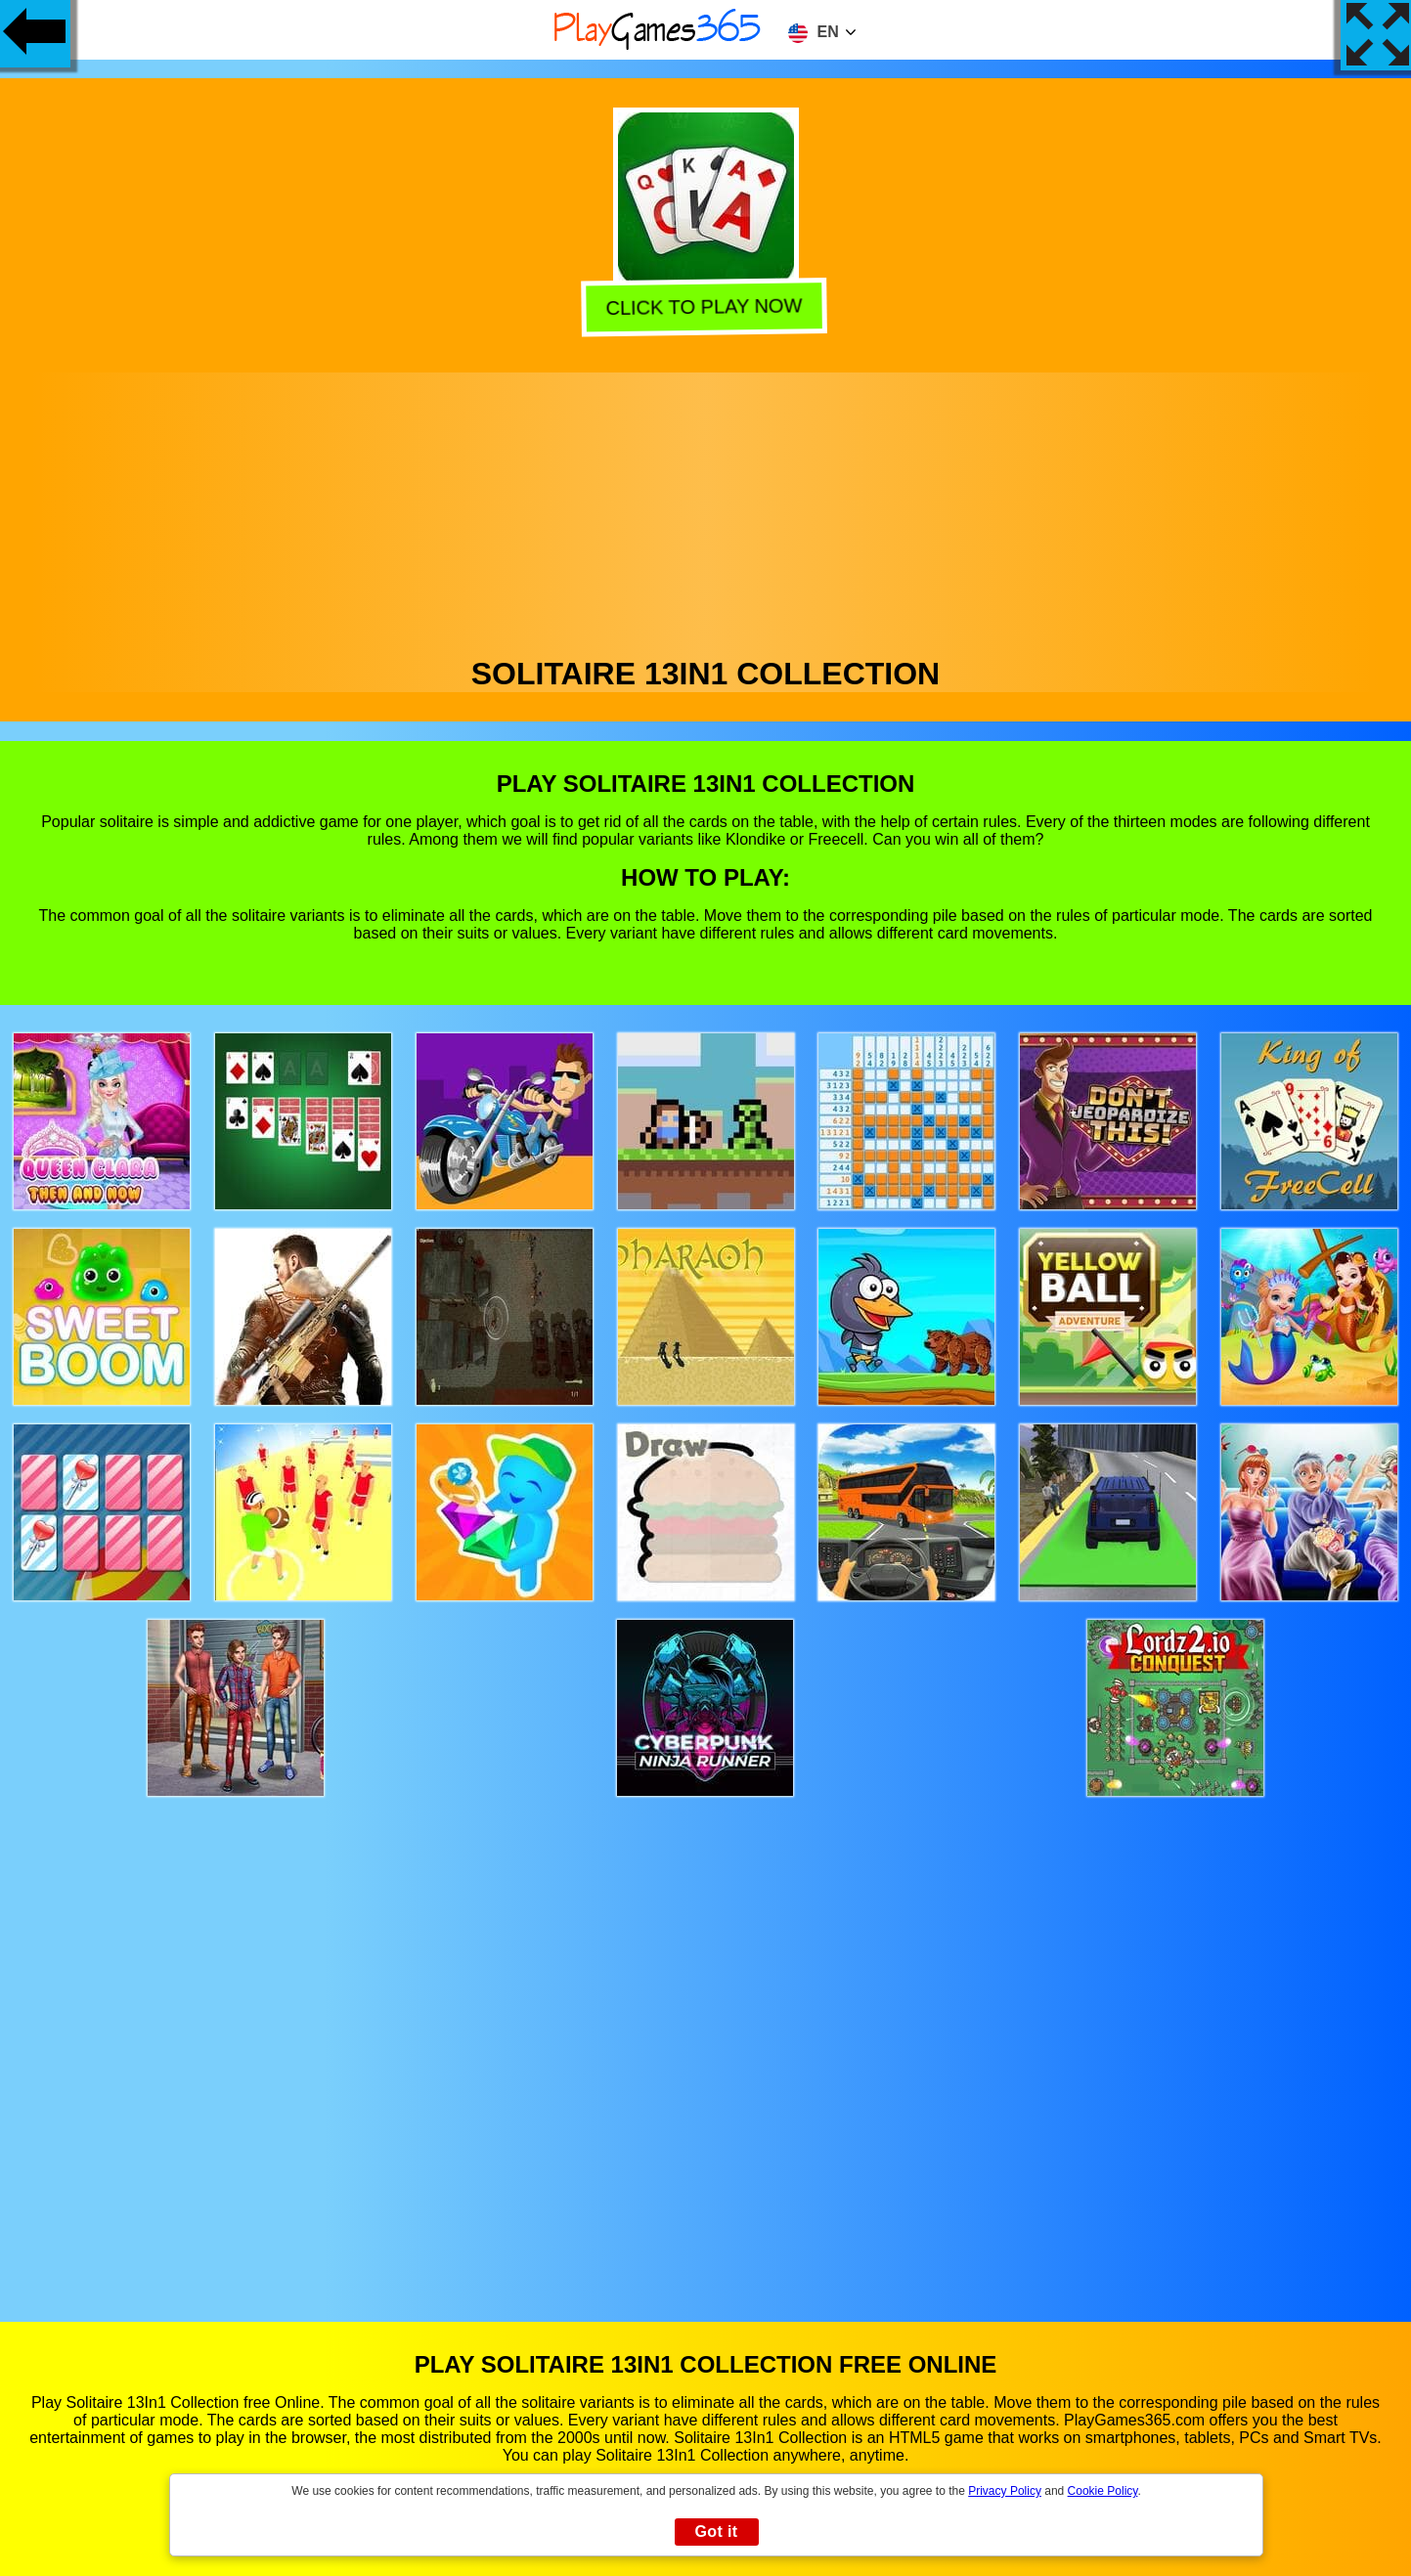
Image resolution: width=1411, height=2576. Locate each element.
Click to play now (704, 303)
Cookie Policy (1103, 2491)
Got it (715, 2531)
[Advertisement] (706, 509)
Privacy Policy (1004, 2491)
